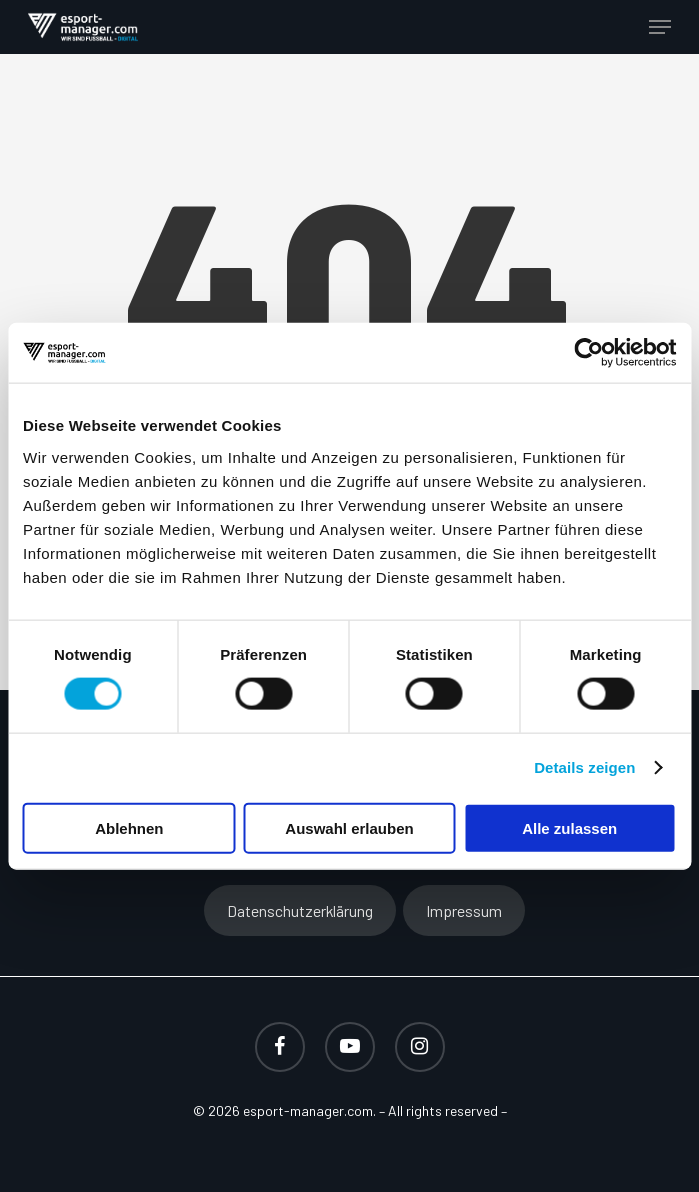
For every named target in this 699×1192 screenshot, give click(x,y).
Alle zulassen (569, 827)
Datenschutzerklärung (300, 910)
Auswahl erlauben (349, 827)
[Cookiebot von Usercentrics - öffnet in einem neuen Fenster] (588, 353)
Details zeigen (584, 767)
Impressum (464, 910)
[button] (660, 27)
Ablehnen (129, 827)
